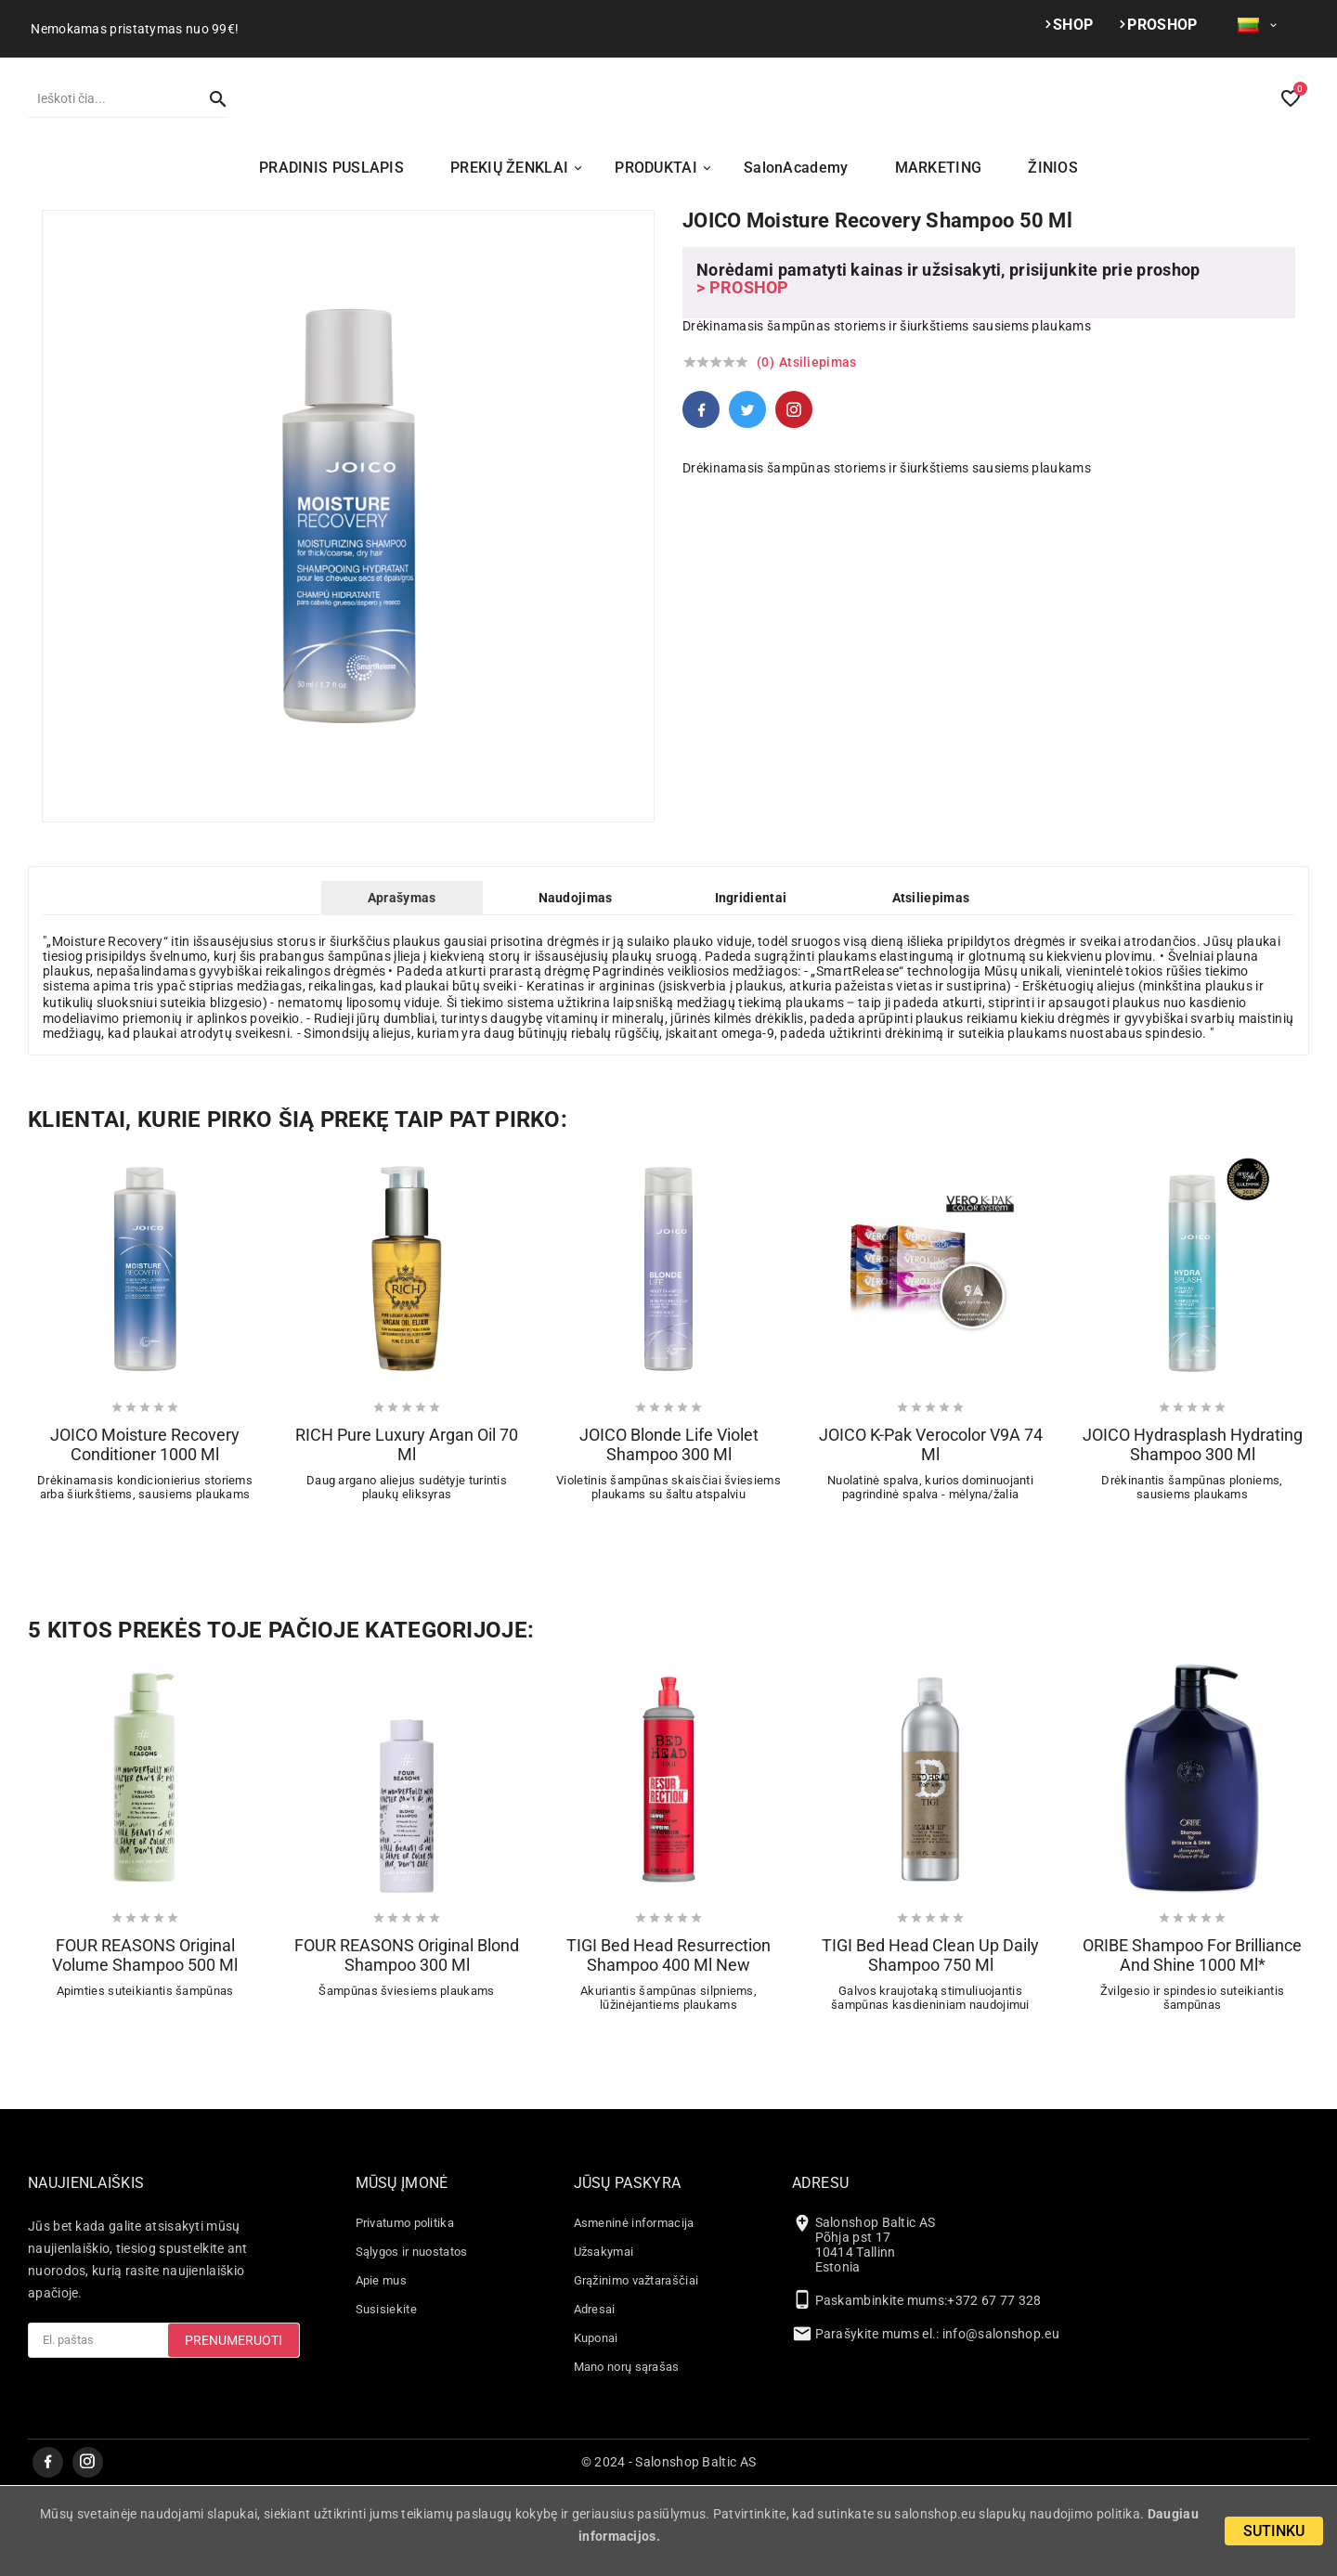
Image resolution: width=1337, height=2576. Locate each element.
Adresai (595, 2399)
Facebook (701, 499)
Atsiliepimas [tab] (931, 987)
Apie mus (381, 2370)
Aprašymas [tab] (402, 987)
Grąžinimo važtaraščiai (636, 2370)
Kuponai (596, 2428)
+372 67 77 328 (994, 2390)
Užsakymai (604, 2342)
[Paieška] (109, 143)
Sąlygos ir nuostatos (412, 2342)
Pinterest (793, 499)
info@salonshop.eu (1000, 2423)
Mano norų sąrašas (627, 2457)
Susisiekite (386, 2399)
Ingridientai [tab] (751, 987)
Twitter (747, 499)
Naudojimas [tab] (576, 987)
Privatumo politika (405, 2313)
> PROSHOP (742, 377)
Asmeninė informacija (634, 2313)
